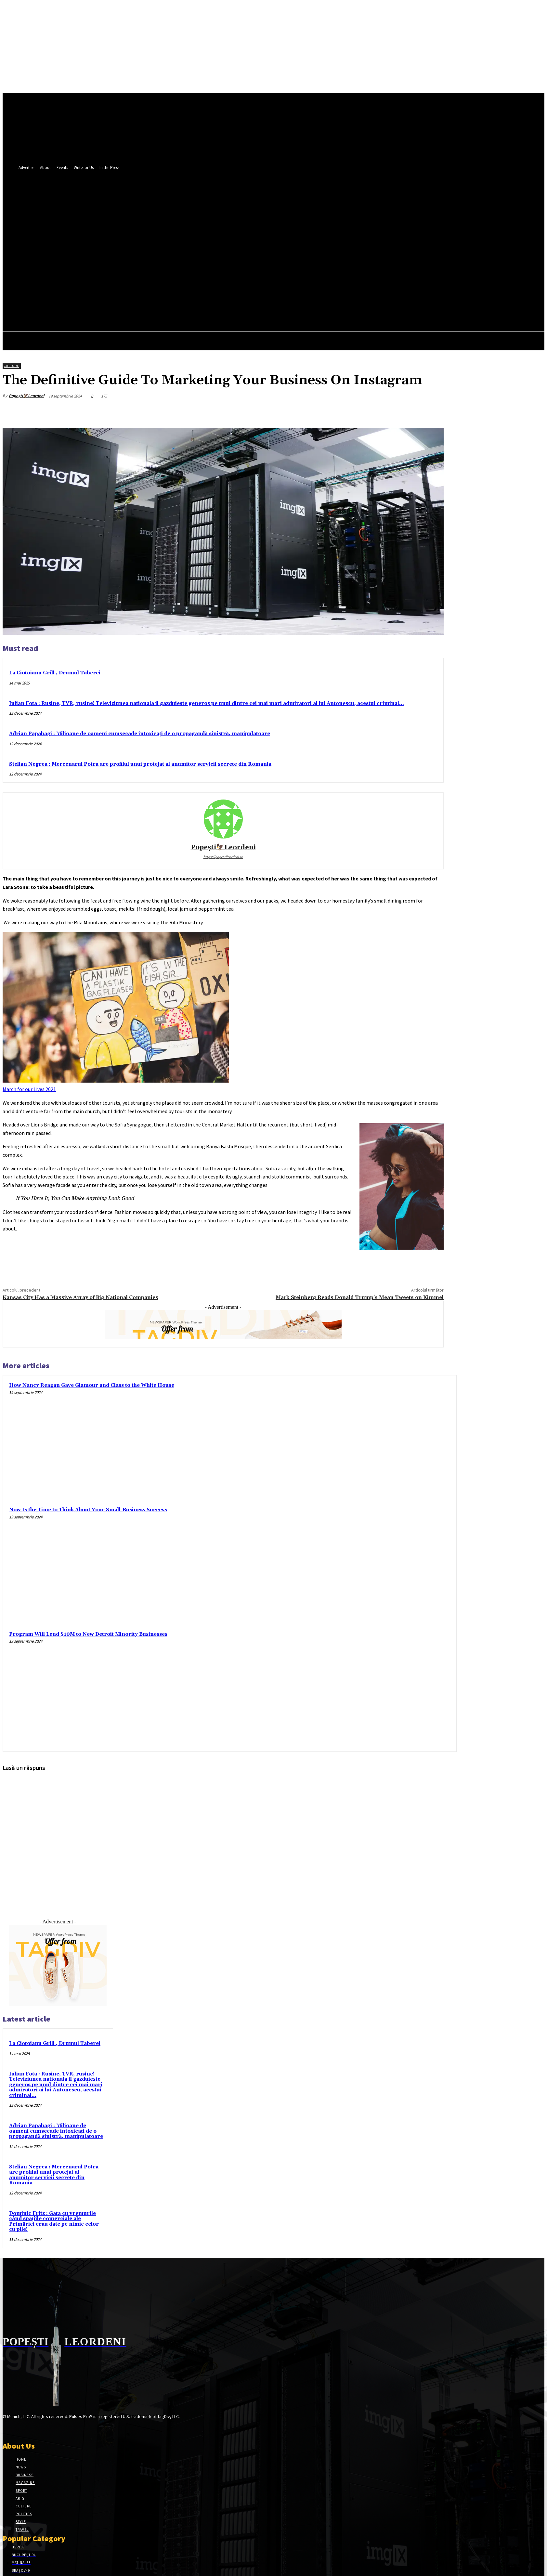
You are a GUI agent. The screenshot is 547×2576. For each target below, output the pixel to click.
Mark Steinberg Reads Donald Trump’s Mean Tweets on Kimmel (360, 1297)
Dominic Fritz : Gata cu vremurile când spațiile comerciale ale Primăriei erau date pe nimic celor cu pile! (54, 2221)
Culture (11, 365)
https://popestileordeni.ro (223, 856)
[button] (343, 224)
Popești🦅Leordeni (26, 395)
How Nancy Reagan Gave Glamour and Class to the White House (91, 1385)
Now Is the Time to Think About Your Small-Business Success (88, 1510)
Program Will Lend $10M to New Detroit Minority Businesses (88, 1634)
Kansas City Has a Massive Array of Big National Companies (80, 1297)
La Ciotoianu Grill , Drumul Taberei (54, 673)
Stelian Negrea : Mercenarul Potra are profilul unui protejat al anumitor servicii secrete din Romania (140, 764)
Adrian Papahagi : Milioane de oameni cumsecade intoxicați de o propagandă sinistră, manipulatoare (139, 734)
